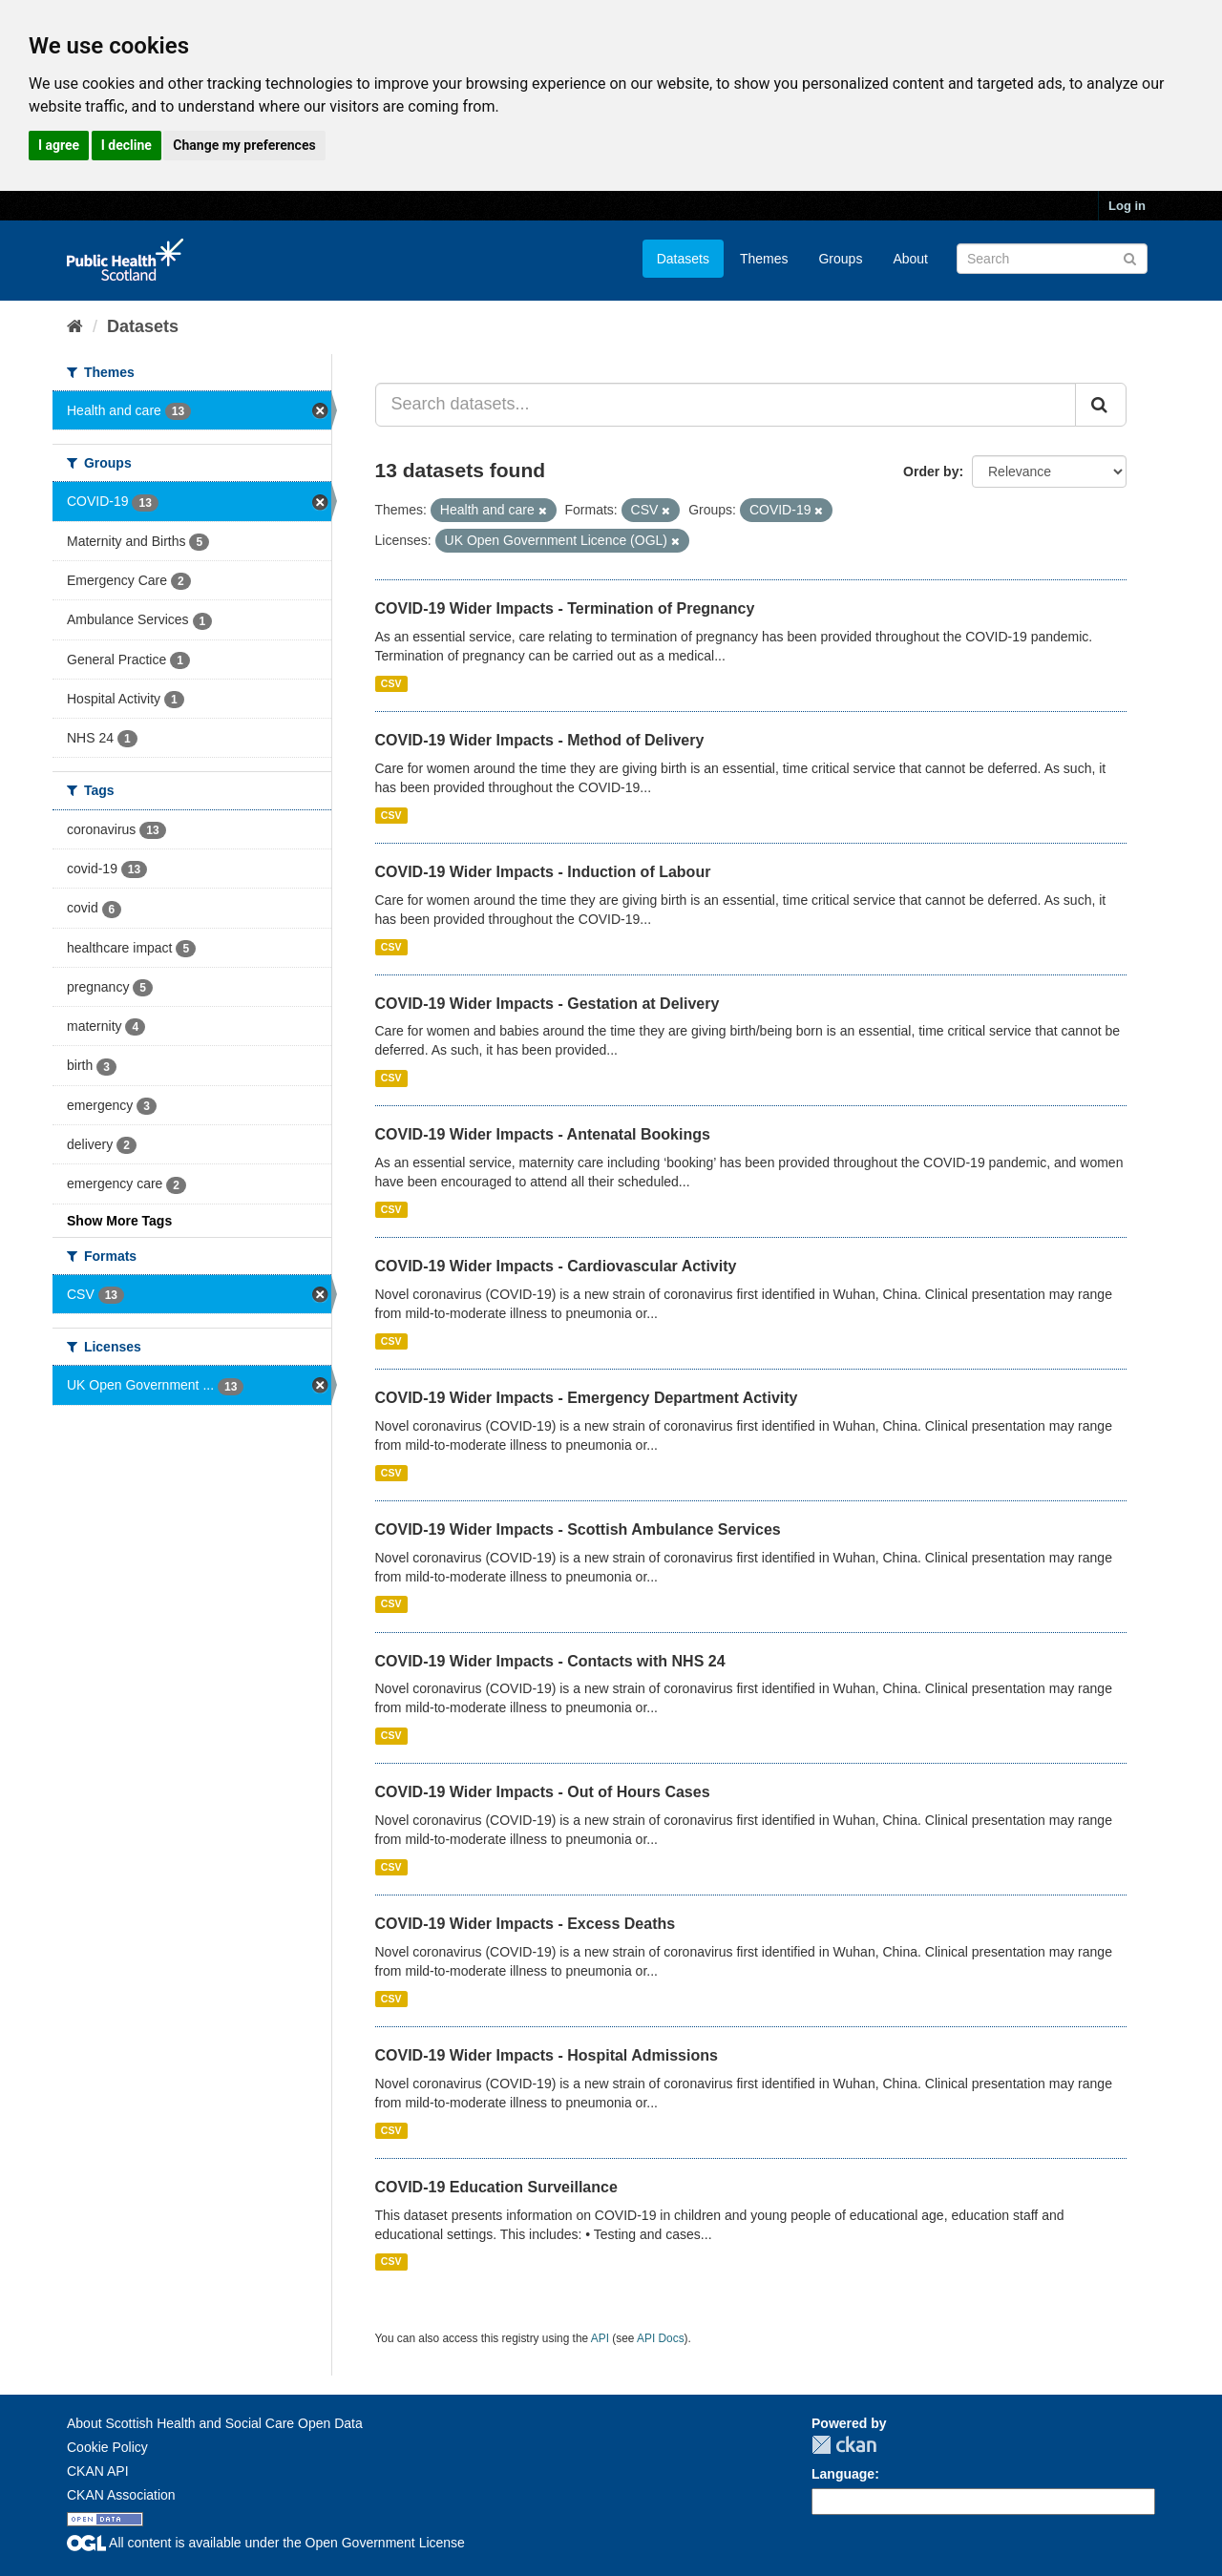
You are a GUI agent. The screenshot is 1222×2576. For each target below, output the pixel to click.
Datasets (683, 258)
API (600, 2338)
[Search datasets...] (726, 405)
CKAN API (98, 2471)
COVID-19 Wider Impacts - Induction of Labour (543, 872)
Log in (1127, 206)
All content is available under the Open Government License (266, 2542)
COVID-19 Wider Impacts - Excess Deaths (525, 1924)
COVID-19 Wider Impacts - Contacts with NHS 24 (550, 1661)
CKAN (843, 2445)
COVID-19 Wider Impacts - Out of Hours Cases (542, 1792)
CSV (391, 683)
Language (842, 2474)
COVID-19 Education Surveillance (496, 2187)
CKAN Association (121, 2495)
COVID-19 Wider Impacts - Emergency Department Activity (586, 1398)
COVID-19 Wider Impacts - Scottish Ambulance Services (578, 1529)
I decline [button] (126, 145)
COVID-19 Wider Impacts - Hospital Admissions (546, 2055)
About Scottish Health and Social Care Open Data (215, 2423)
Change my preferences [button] (244, 145)
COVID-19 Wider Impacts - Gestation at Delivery (547, 1003)
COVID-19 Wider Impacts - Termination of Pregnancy (565, 608)
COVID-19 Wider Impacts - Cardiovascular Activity (556, 1266)
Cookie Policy (107, 2447)
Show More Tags (119, 1220)
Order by (931, 471)
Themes (764, 258)
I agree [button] (58, 145)
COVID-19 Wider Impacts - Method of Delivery (540, 740)
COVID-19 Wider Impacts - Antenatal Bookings (542, 1134)
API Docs (661, 2338)
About (910, 258)
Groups (840, 258)
